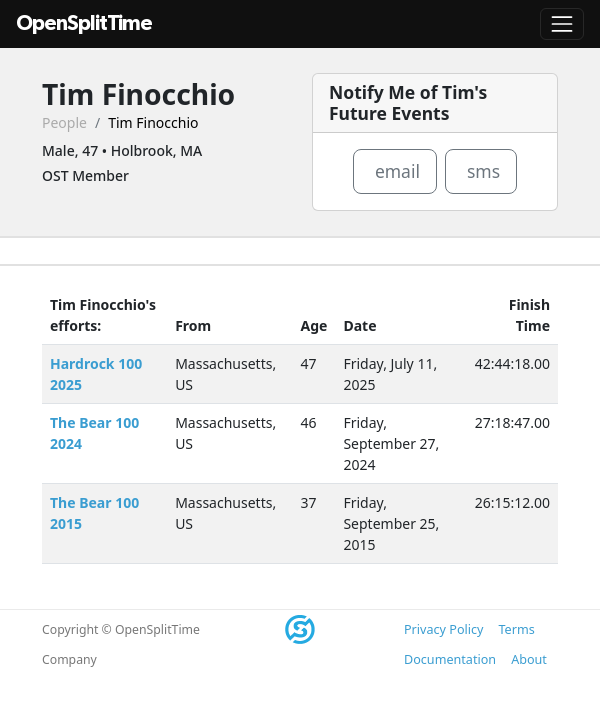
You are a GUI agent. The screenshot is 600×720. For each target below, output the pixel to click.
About (529, 659)
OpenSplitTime (84, 23)
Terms (516, 629)
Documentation (450, 659)
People (64, 122)
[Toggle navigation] (562, 24)
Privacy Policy (443, 629)
